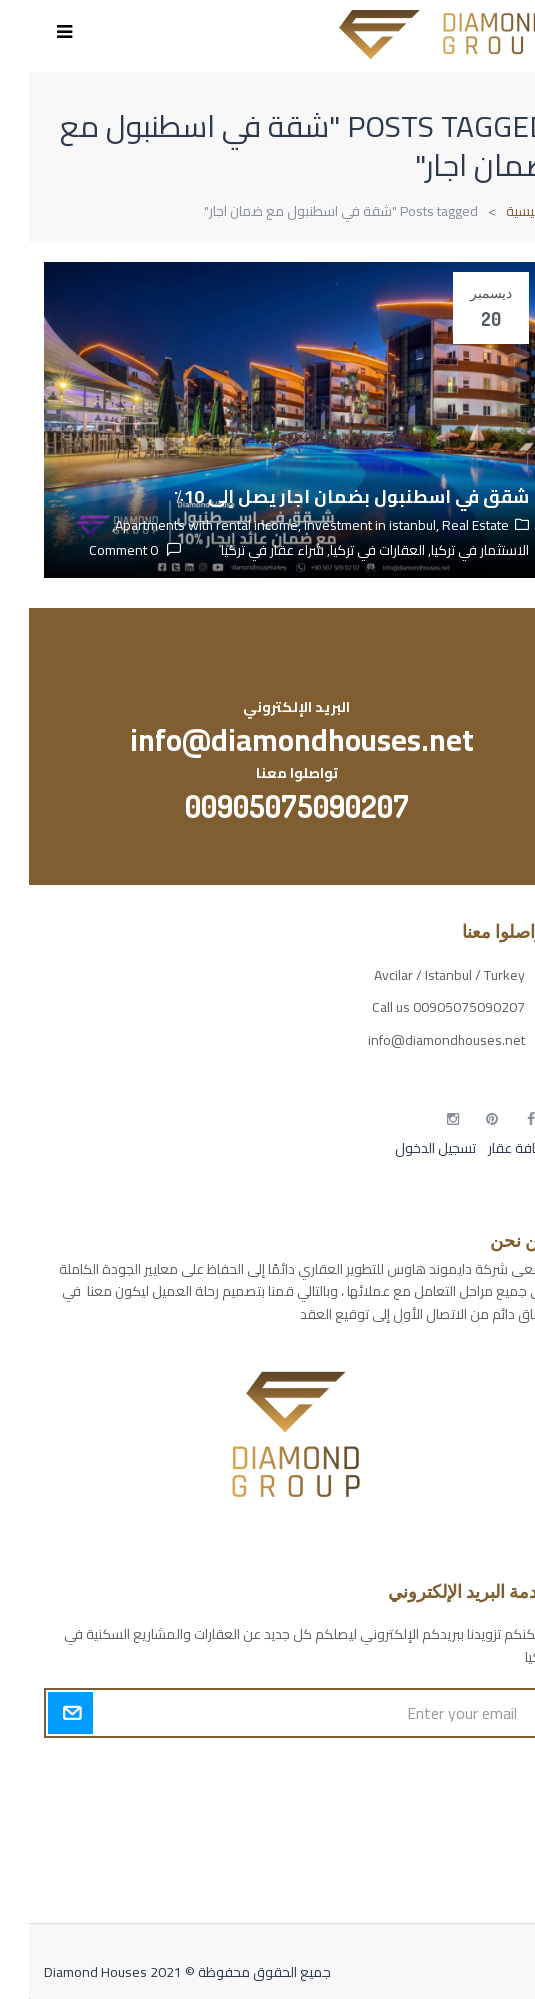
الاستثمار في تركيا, (448, 550)
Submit (41, 1713)
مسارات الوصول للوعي (455, 1807)
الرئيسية (498, 211)
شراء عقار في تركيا (243, 550)
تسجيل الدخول (406, 1148)
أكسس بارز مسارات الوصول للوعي (424, 1772)
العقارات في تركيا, (345, 550)
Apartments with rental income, (180, 525)
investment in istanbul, (344, 525)
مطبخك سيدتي (477, 1877)
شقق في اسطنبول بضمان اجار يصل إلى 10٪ (322, 496)
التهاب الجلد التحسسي (460, 1842)
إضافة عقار (488, 1148)
